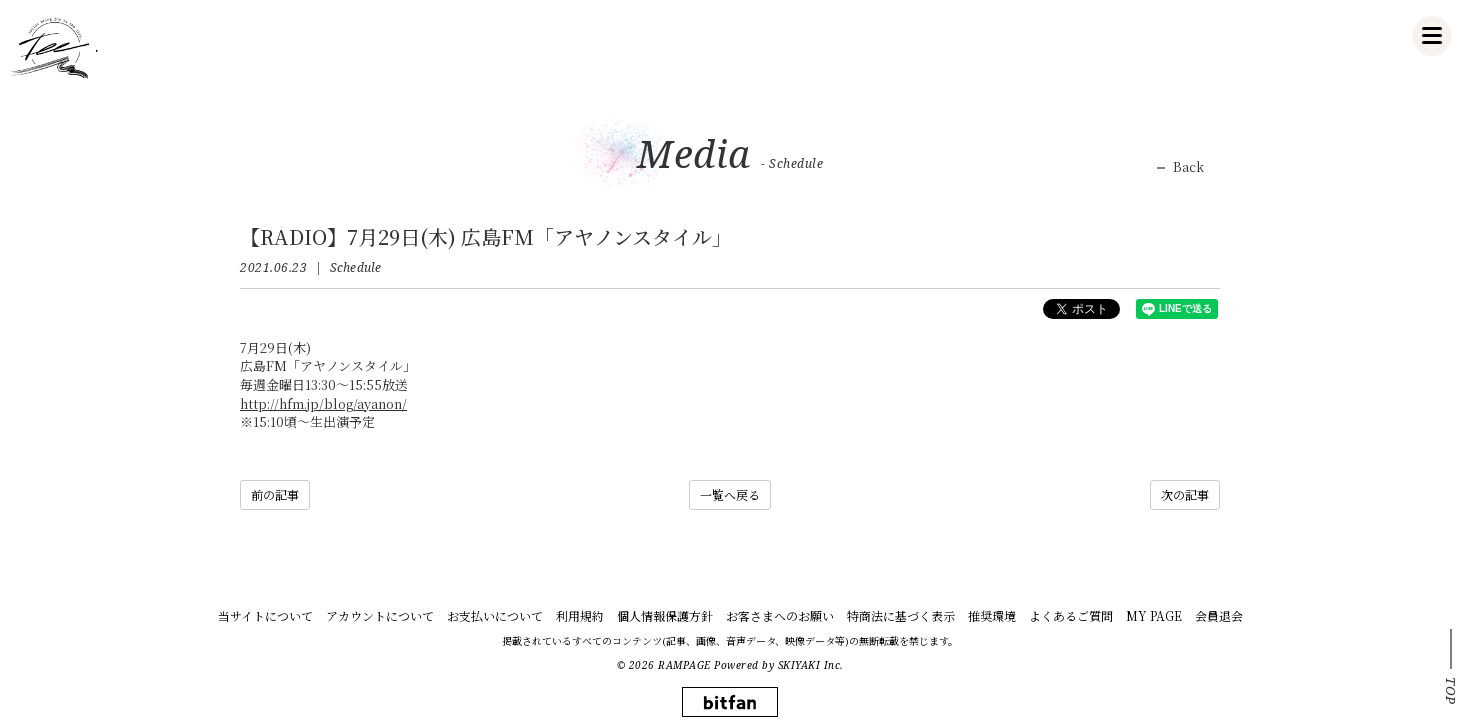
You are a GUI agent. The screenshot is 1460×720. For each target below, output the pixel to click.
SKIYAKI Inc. (811, 665)
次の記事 (1185, 494)
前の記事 (275, 494)
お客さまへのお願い (780, 615)
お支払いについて (495, 615)
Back (1188, 167)
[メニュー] (1432, 36)
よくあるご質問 (1071, 615)
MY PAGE (1154, 615)
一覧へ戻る (730, 494)
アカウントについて (380, 615)
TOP (1451, 691)
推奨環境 (992, 615)
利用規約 (580, 615)
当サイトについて (265, 615)
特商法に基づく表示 (901, 615)
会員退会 (1219, 615)
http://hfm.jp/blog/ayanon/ (323, 403)
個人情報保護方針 (665, 615)
